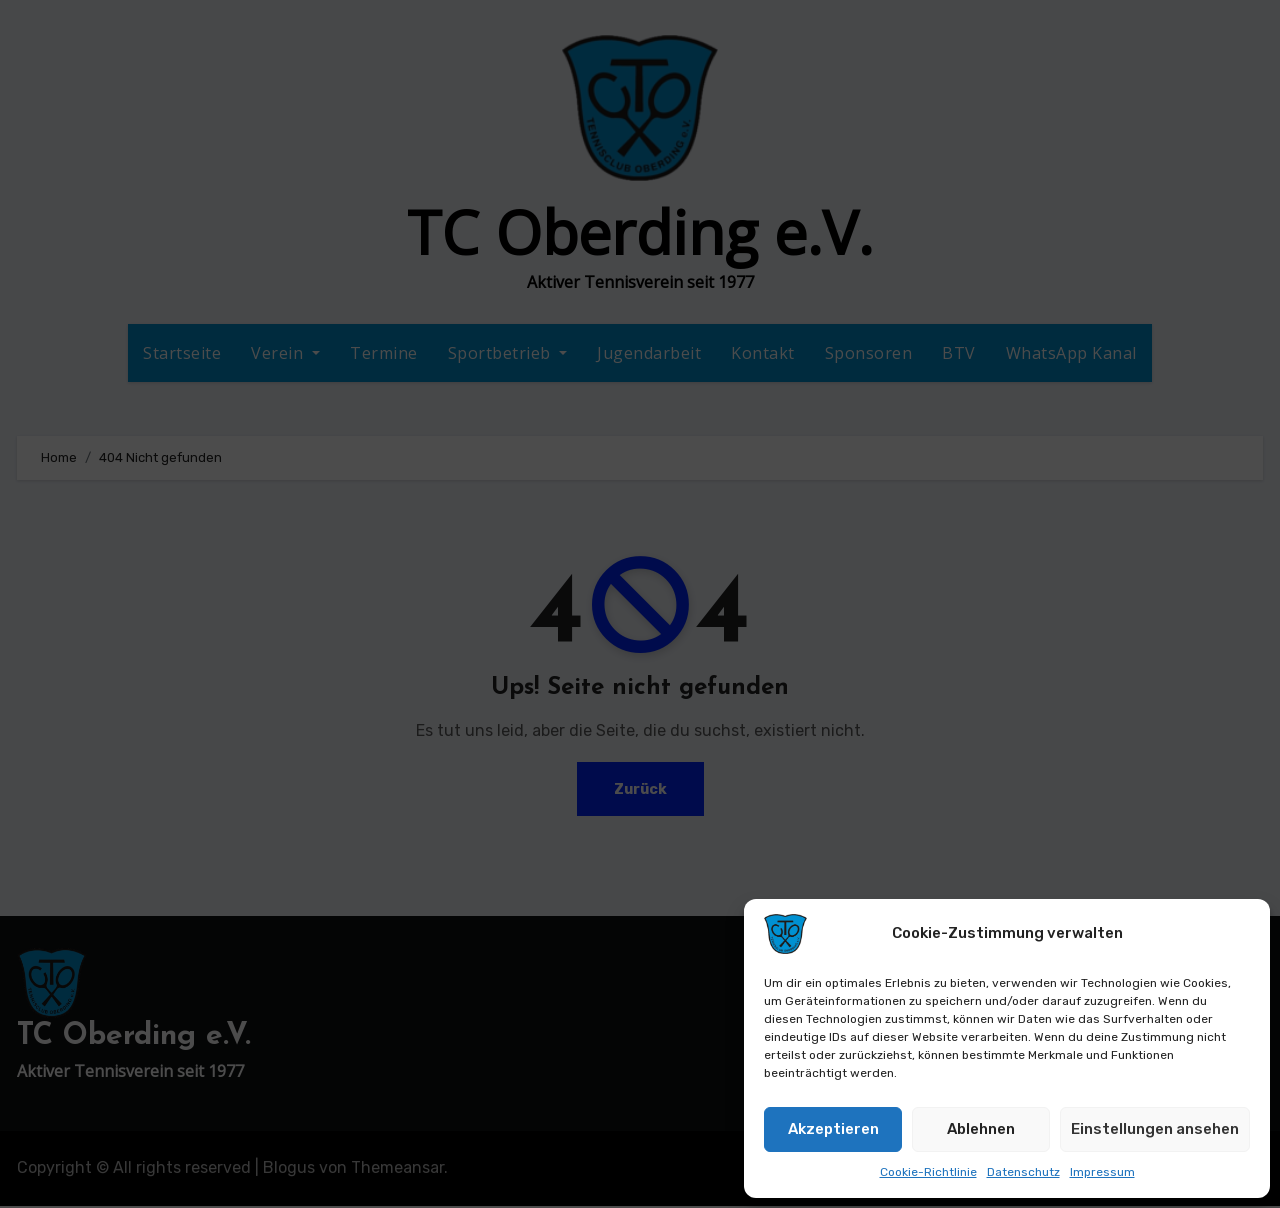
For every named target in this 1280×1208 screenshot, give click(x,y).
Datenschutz (1023, 1172)
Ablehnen (981, 1129)
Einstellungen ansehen (1155, 1129)
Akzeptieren (833, 1129)
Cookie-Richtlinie (928, 1172)
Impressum (1102, 1172)
